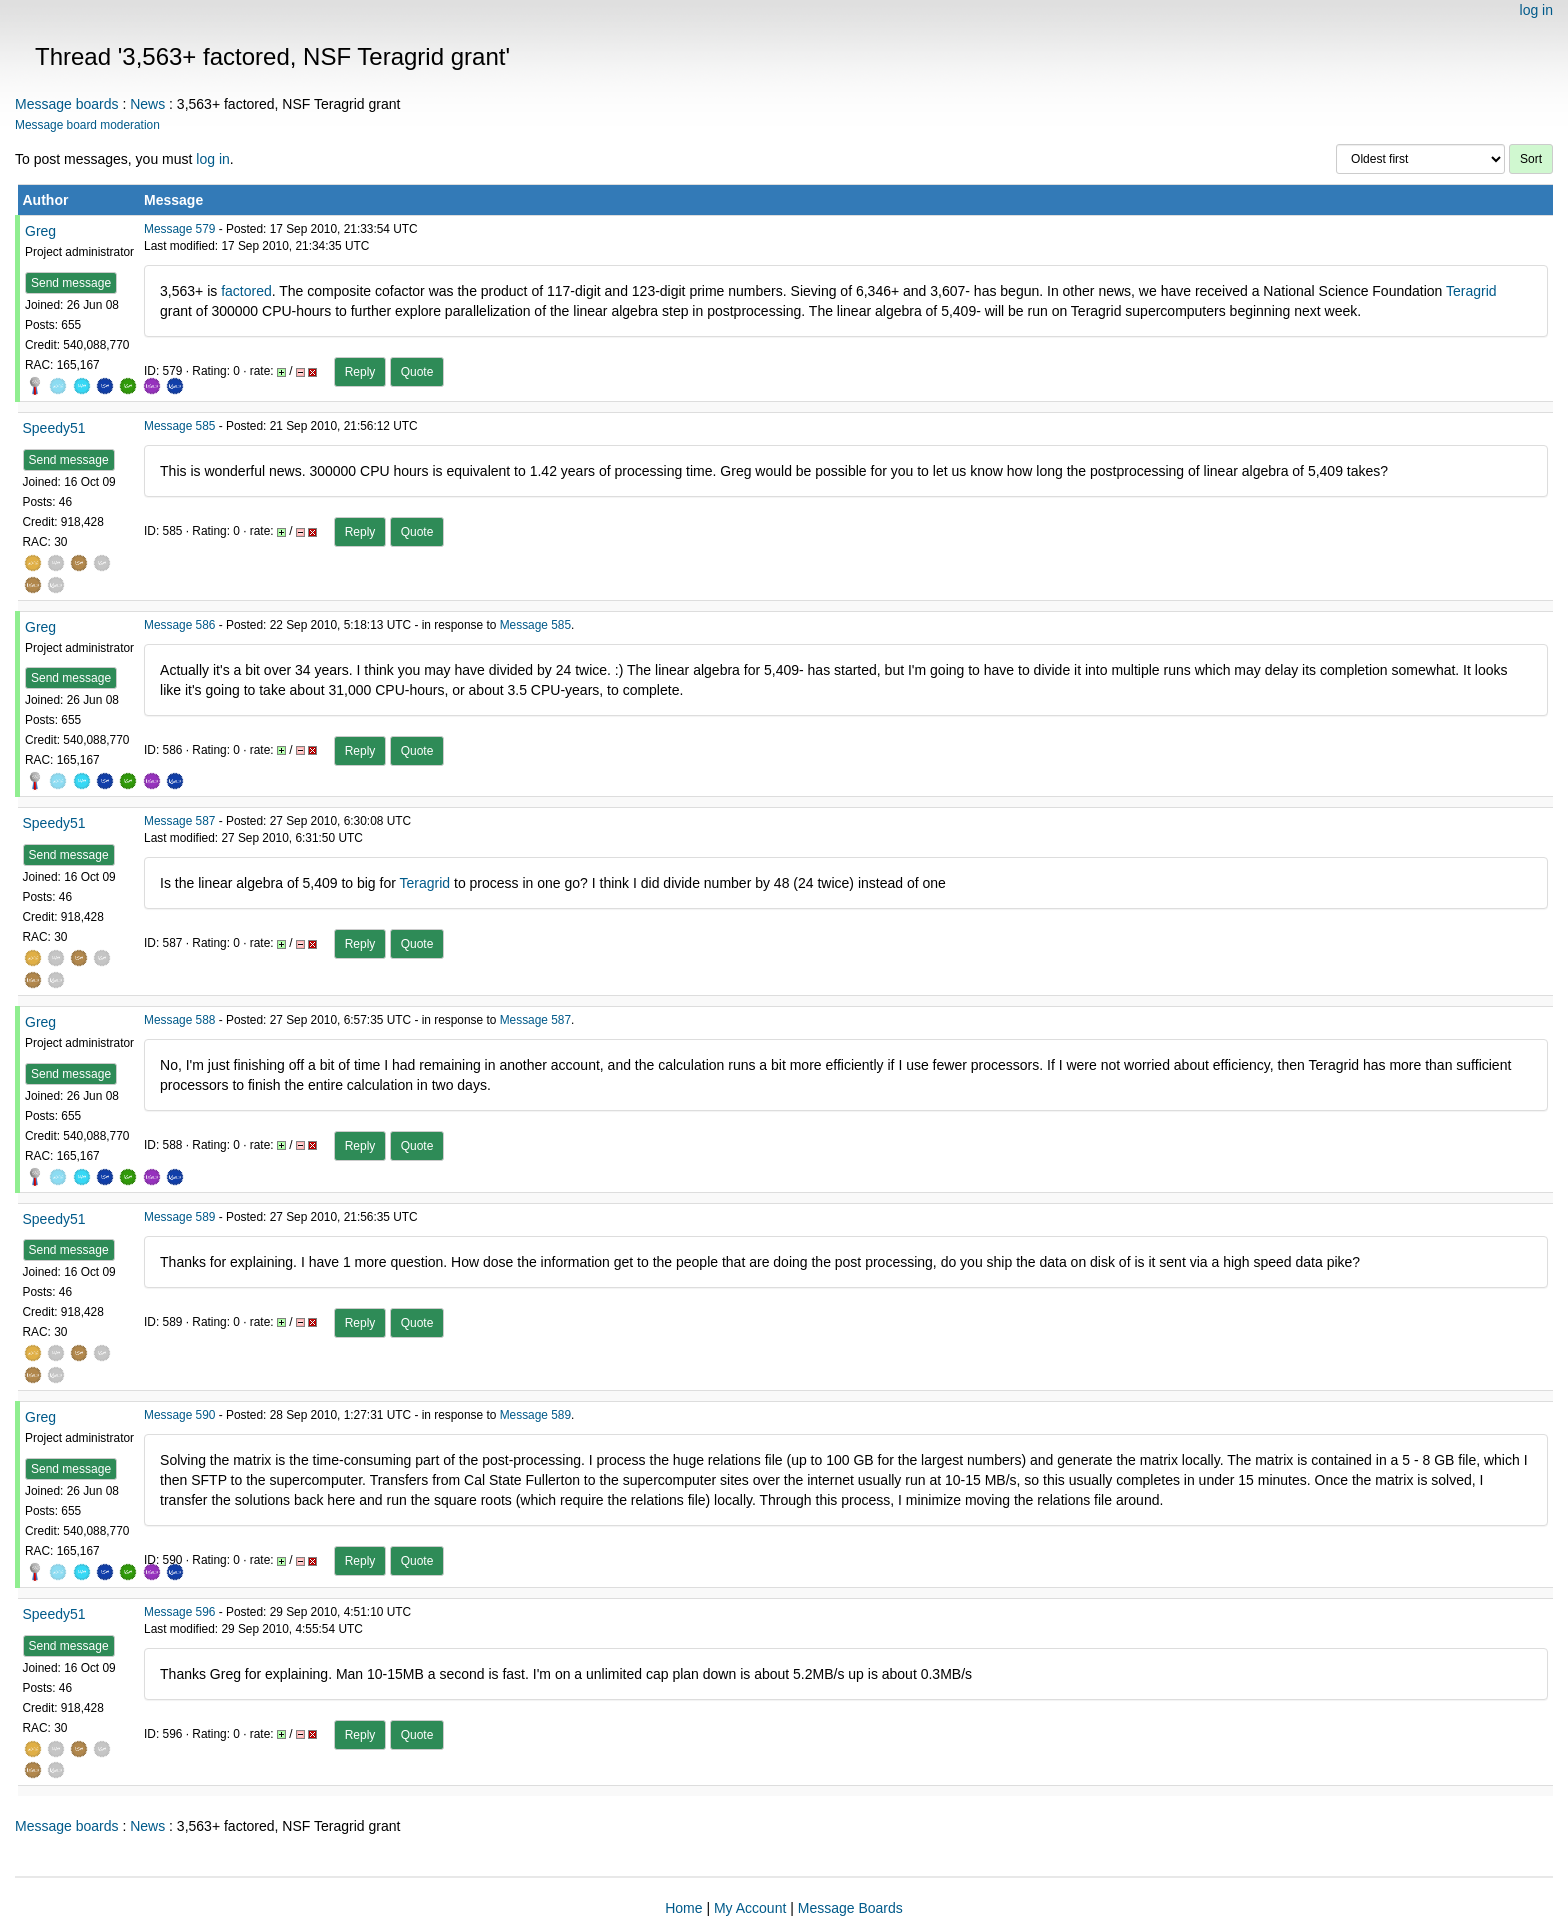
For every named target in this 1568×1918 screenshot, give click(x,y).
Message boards (67, 104)
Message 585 (179, 426)
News (147, 104)
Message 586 (179, 625)
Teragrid (1471, 291)
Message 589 (179, 1217)
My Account (750, 1908)
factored (246, 291)
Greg (40, 231)
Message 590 (179, 1415)
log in (1536, 10)
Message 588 (179, 1020)
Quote (417, 372)
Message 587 (179, 821)
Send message (71, 283)
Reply (360, 372)
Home (683, 1908)
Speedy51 (54, 428)
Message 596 (179, 1612)
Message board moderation (87, 125)
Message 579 (179, 229)
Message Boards (850, 1908)
